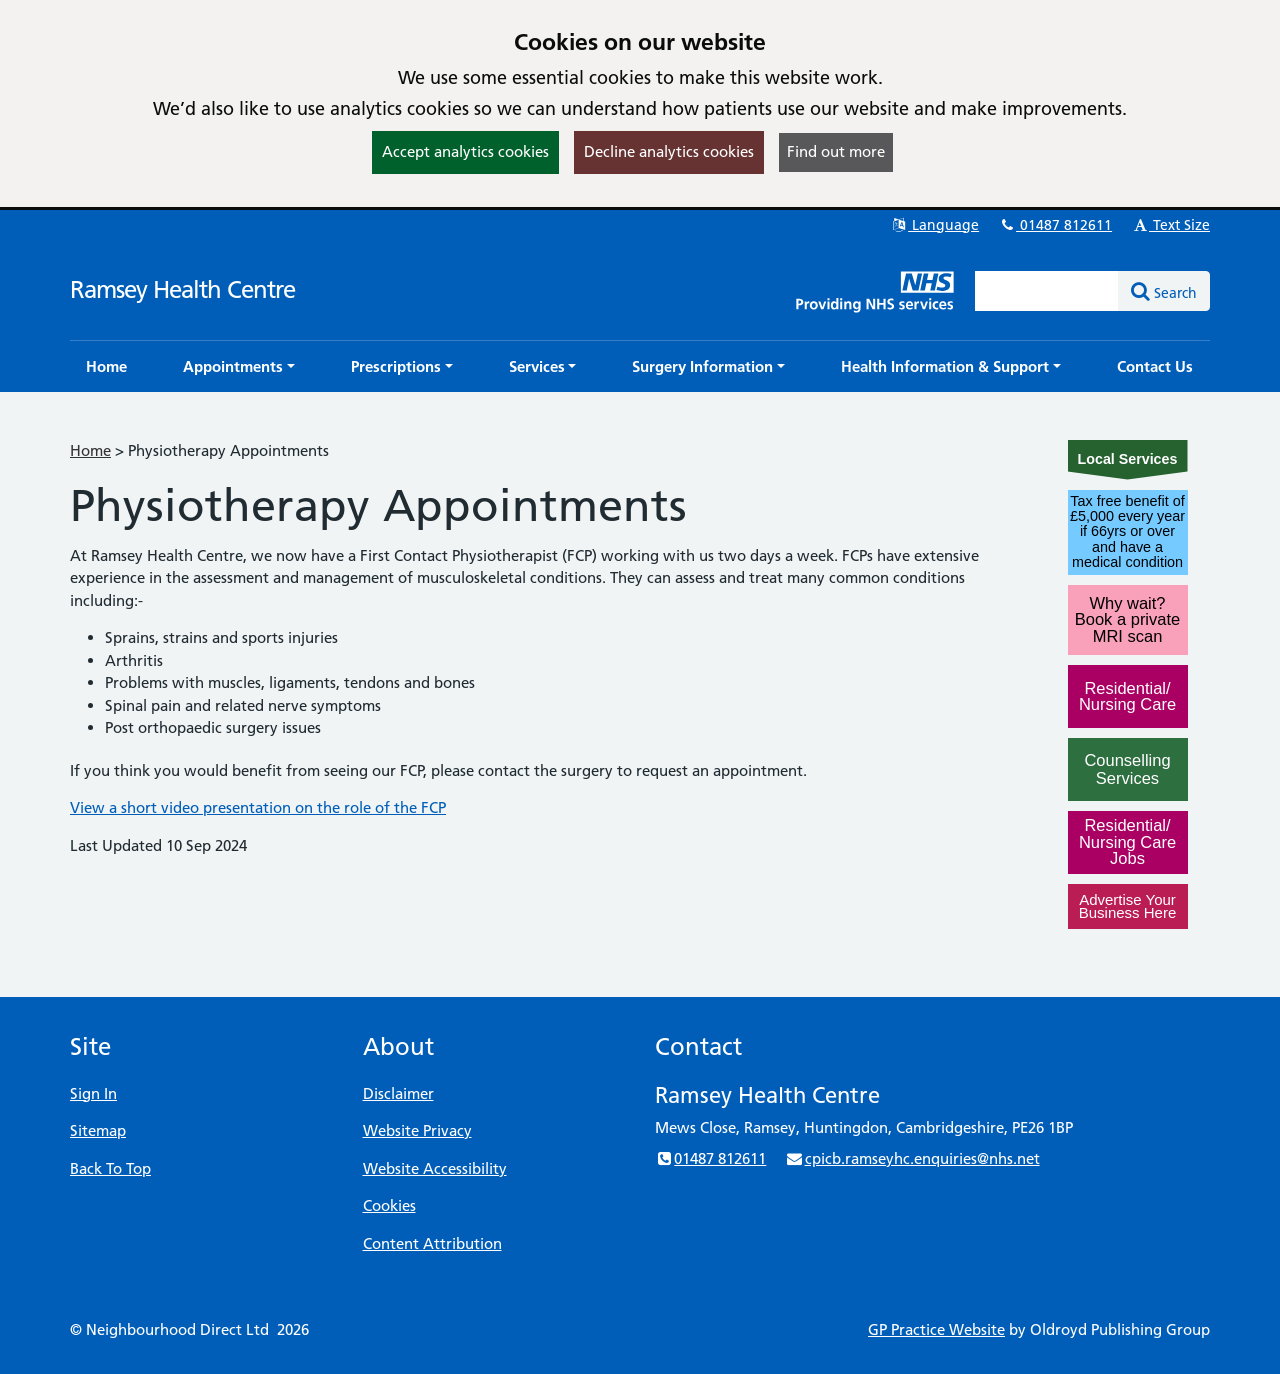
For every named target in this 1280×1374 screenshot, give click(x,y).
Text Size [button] (1170, 225)
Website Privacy (417, 1130)
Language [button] (934, 225)
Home (90, 450)
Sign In (93, 1093)
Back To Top (110, 1168)
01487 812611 (1055, 225)
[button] (239, 366)
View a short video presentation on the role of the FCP (258, 807)
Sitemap (98, 1130)
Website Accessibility (435, 1168)
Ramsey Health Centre (182, 289)
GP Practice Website (936, 1329)
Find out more (836, 151)
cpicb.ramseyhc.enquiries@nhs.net (912, 1158)
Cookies (389, 1205)
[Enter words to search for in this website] (1047, 291)
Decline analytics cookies (669, 151)
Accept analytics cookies (465, 151)
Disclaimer (398, 1093)
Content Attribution (432, 1243)
